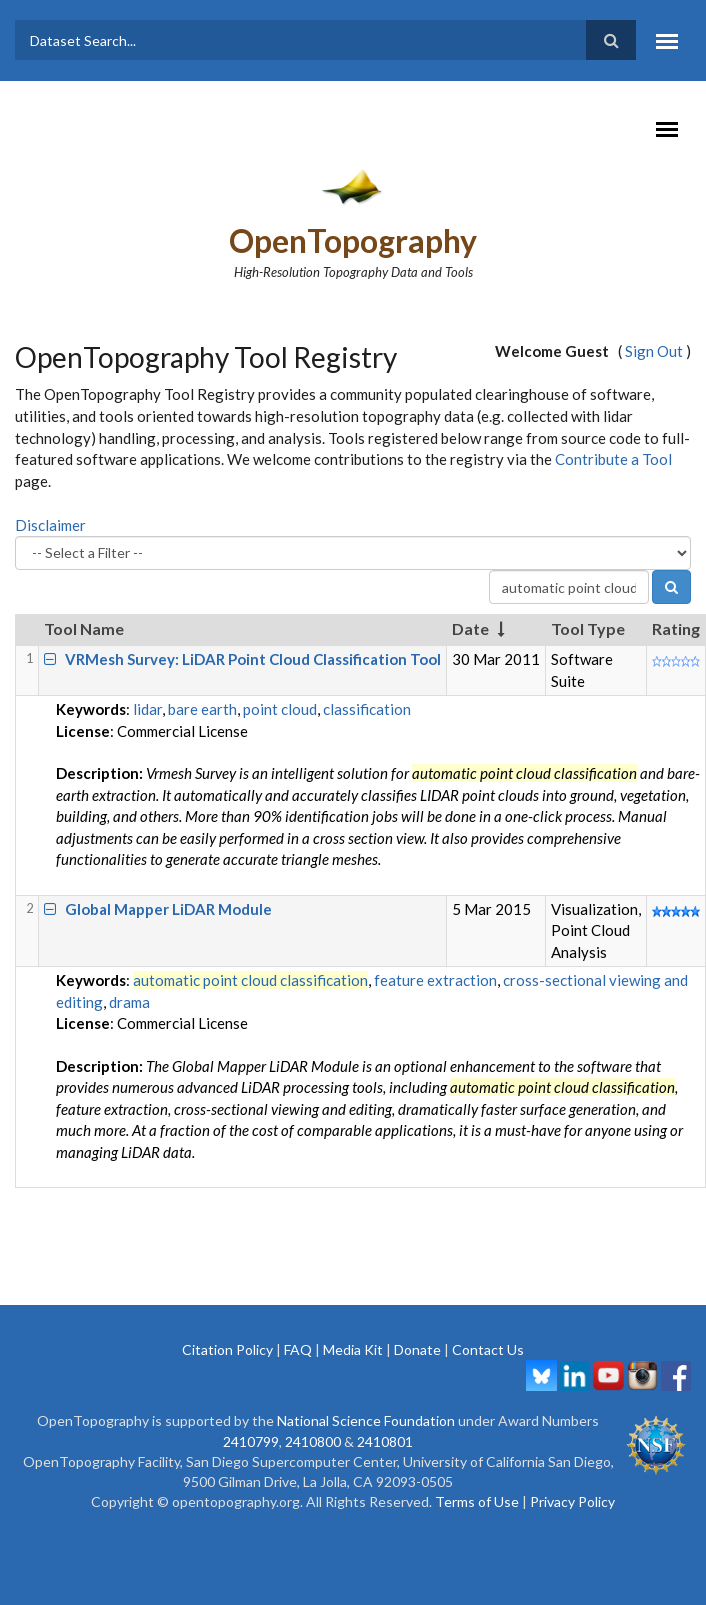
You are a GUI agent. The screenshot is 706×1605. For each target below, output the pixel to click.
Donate (417, 1349)
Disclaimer (50, 525)
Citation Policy (227, 1349)
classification (367, 709)
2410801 (385, 1441)
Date (470, 628)
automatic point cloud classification (250, 980)
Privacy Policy (572, 1501)
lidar (147, 709)
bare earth (202, 709)
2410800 (313, 1441)
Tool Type (588, 628)
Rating (676, 628)
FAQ (298, 1349)
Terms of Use (477, 1501)
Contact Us (488, 1349)
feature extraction (435, 980)
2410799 (251, 1441)
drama (129, 1002)
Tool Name (84, 628)
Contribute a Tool (613, 459)
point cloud (280, 709)
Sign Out (654, 351)
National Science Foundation (366, 1420)
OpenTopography (353, 240)
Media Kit (353, 1349)
